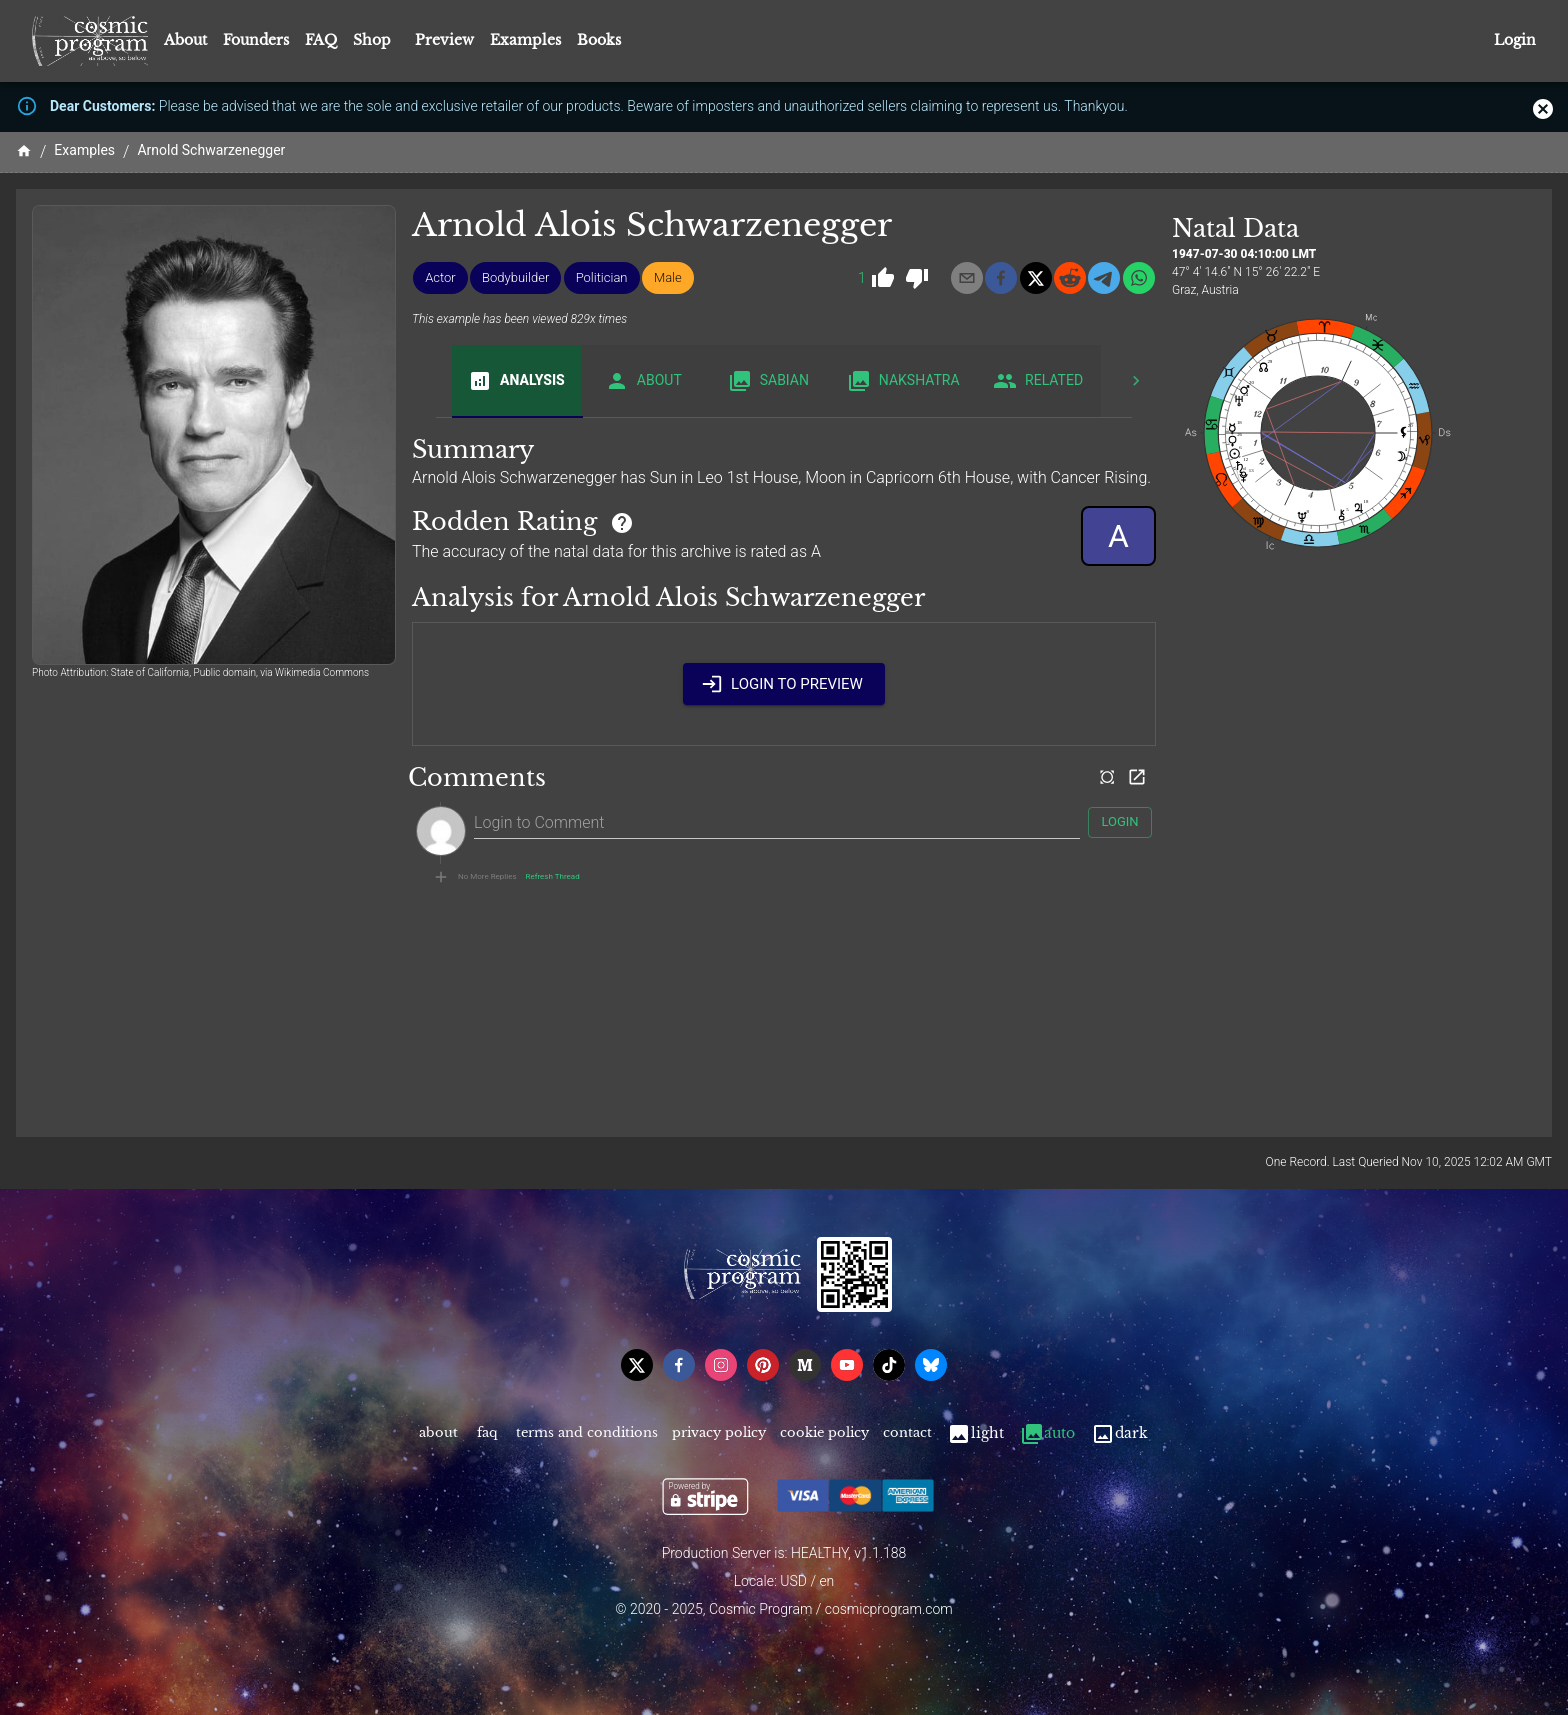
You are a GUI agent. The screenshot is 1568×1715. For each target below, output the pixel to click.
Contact (907, 1433)
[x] (1036, 278)
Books (599, 40)
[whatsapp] (1139, 278)
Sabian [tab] (768, 381)
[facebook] (1001, 278)
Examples (525, 40)
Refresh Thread (553, 877)
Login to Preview (784, 684)
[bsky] (931, 1365)
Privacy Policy (719, 1433)
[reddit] (1070, 278)
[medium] (805, 1365)
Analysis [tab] (516, 381)
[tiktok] (889, 1365)
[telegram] (1104, 278)
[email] (967, 278)
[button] (440, 278)
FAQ (321, 40)
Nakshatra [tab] (903, 381)
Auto (1047, 1433)
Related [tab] (1038, 381)
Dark (1119, 1433)
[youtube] (847, 1365)
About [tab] (643, 381)
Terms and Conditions (587, 1433)
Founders (256, 40)
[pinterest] (763, 1365)
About (185, 40)
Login (1515, 40)
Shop (372, 40)
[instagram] (721, 1365)
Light (975, 1433)
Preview (444, 40)
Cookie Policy (824, 1433)
